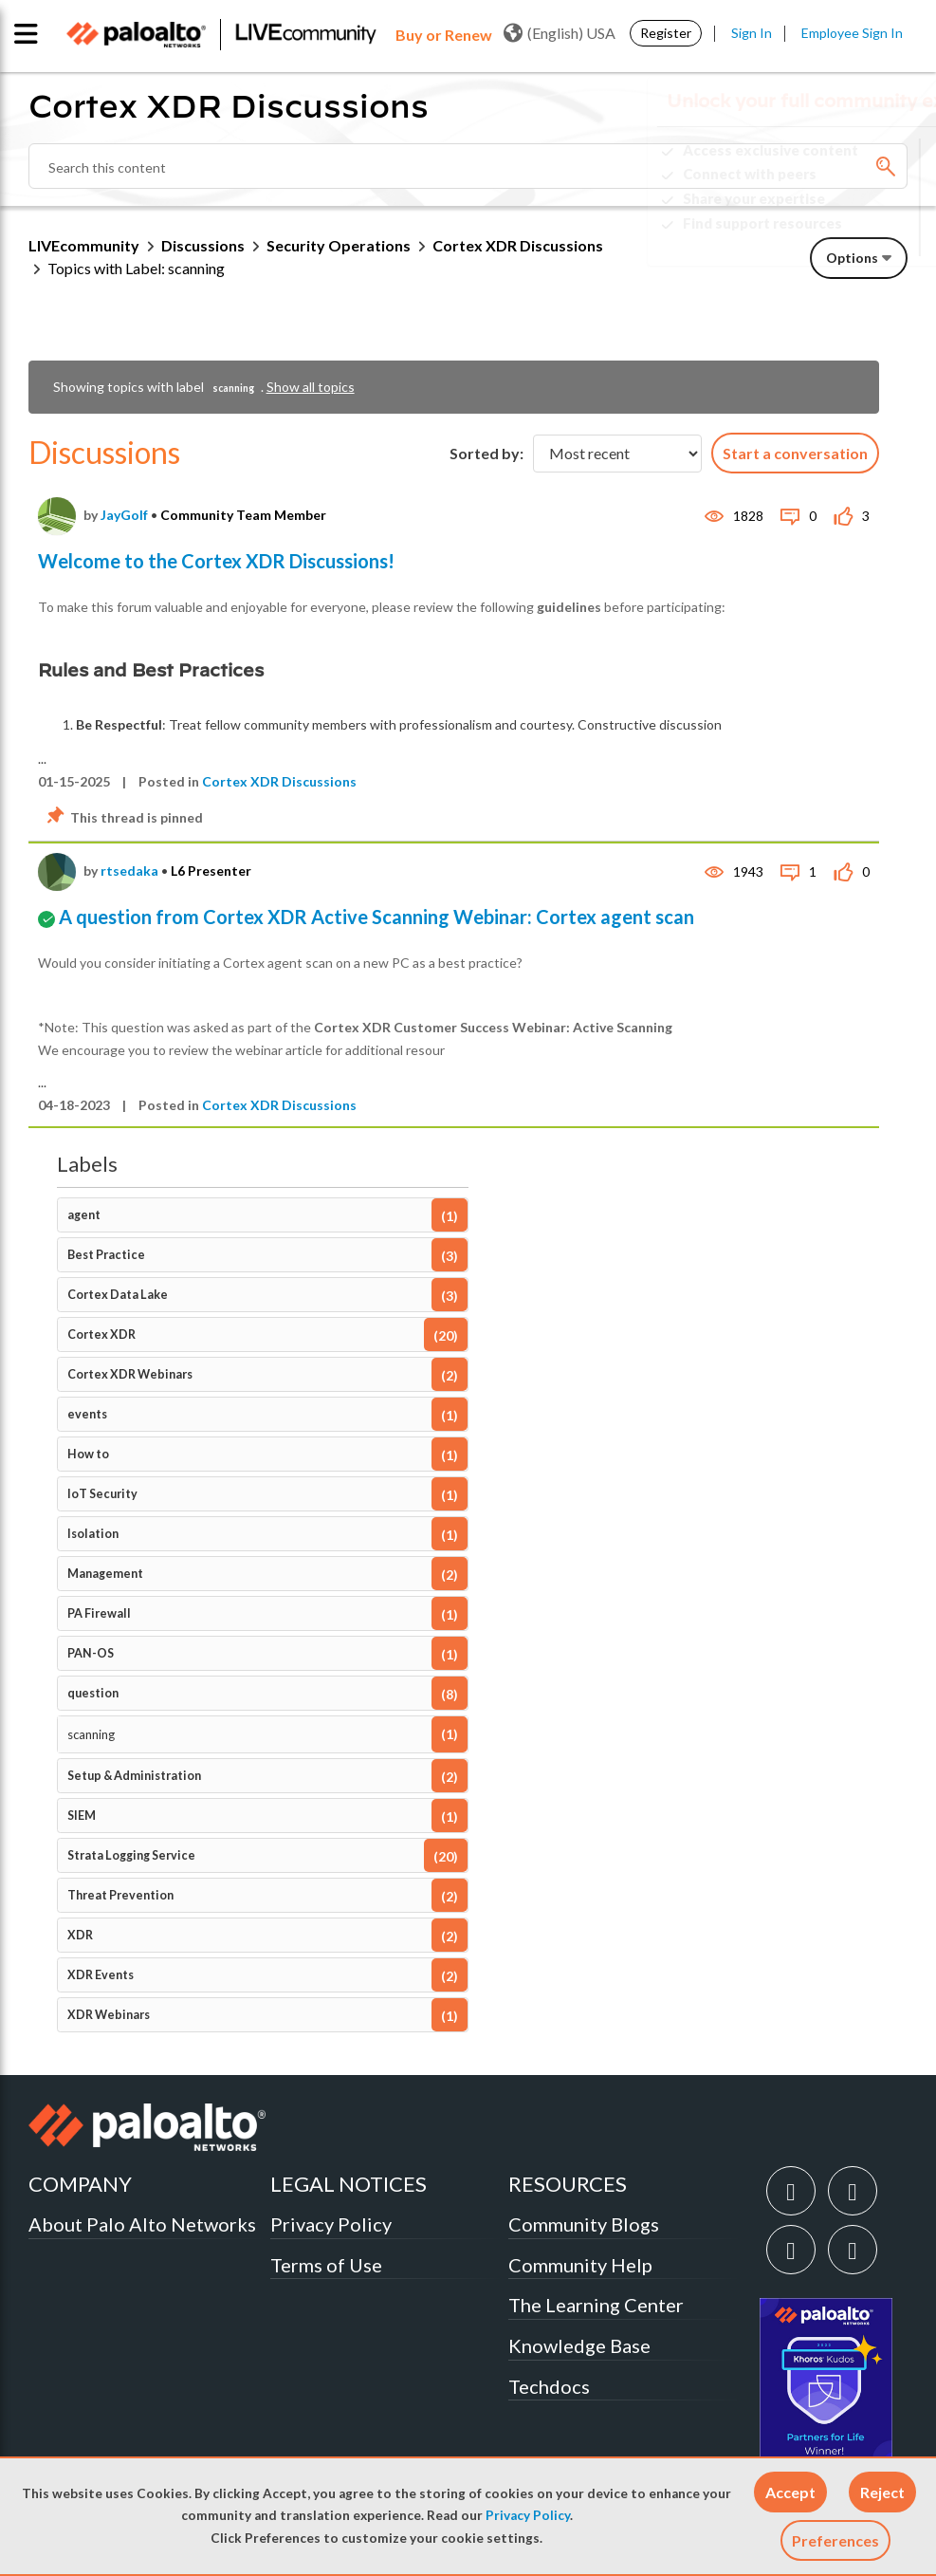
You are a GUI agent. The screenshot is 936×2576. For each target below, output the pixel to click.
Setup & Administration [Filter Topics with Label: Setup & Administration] (134, 1776)
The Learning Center (596, 2304)
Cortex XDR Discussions (279, 781)
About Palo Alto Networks (142, 2224)
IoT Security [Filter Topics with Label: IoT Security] (102, 1494)
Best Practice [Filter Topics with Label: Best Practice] (106, 1255)
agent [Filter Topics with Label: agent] (84, 1215)
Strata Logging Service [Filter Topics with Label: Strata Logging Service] (131, 1855)
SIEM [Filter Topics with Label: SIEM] (81, 1815)
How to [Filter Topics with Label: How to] (88, 1454)
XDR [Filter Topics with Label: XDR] (80, 1935)
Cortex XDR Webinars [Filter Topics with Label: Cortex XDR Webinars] (130, 1374)
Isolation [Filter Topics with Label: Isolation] (93, 1534)
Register (665, 33)
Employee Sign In (852, 33)
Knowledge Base (579, 2345)
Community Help (580, 2264)
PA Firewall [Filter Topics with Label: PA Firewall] (99, 1613)
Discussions (203, 245)
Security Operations (338, 245)
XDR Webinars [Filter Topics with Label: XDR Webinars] (108, 2015)
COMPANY (80, 2183)
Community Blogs (583, 2224)
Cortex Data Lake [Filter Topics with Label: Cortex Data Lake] (117, 1295)
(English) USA (559, 33)
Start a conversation (795, 453)
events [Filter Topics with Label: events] (87, 1414)
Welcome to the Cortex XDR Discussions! (216, 560)
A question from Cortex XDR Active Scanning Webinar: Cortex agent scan (376, 916)
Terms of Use (326, 2264)
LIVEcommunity (83, 245)
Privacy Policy (528, 2515)
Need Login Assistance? (822, 239)
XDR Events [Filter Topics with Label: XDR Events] (100, 1975)
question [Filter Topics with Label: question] (93, 1693)
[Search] (468, 166)
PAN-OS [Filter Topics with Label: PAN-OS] (90, 1653)
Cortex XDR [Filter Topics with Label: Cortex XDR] (101, 1334)
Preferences (835, 2540)
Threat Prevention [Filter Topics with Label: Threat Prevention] (120, 1895)
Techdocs (549, 2386)
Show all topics (310, 387)
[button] (790, 2492)
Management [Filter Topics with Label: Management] (105, 1573)
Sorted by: (486, 453)
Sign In (751, 33)
